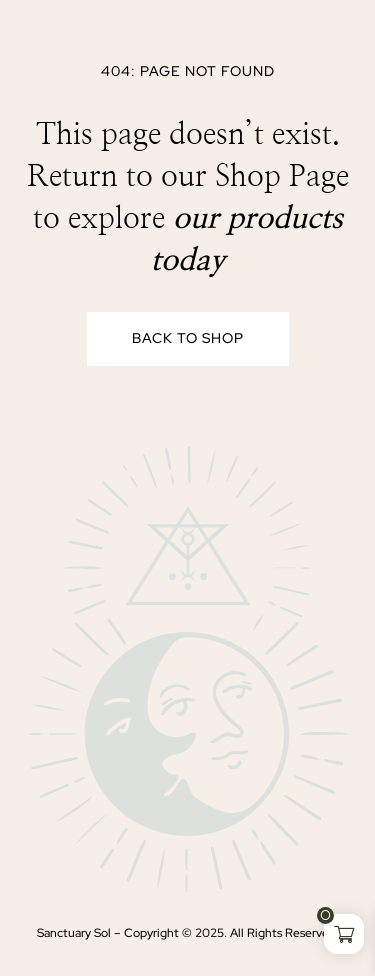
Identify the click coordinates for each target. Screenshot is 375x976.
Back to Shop (188, 338)
